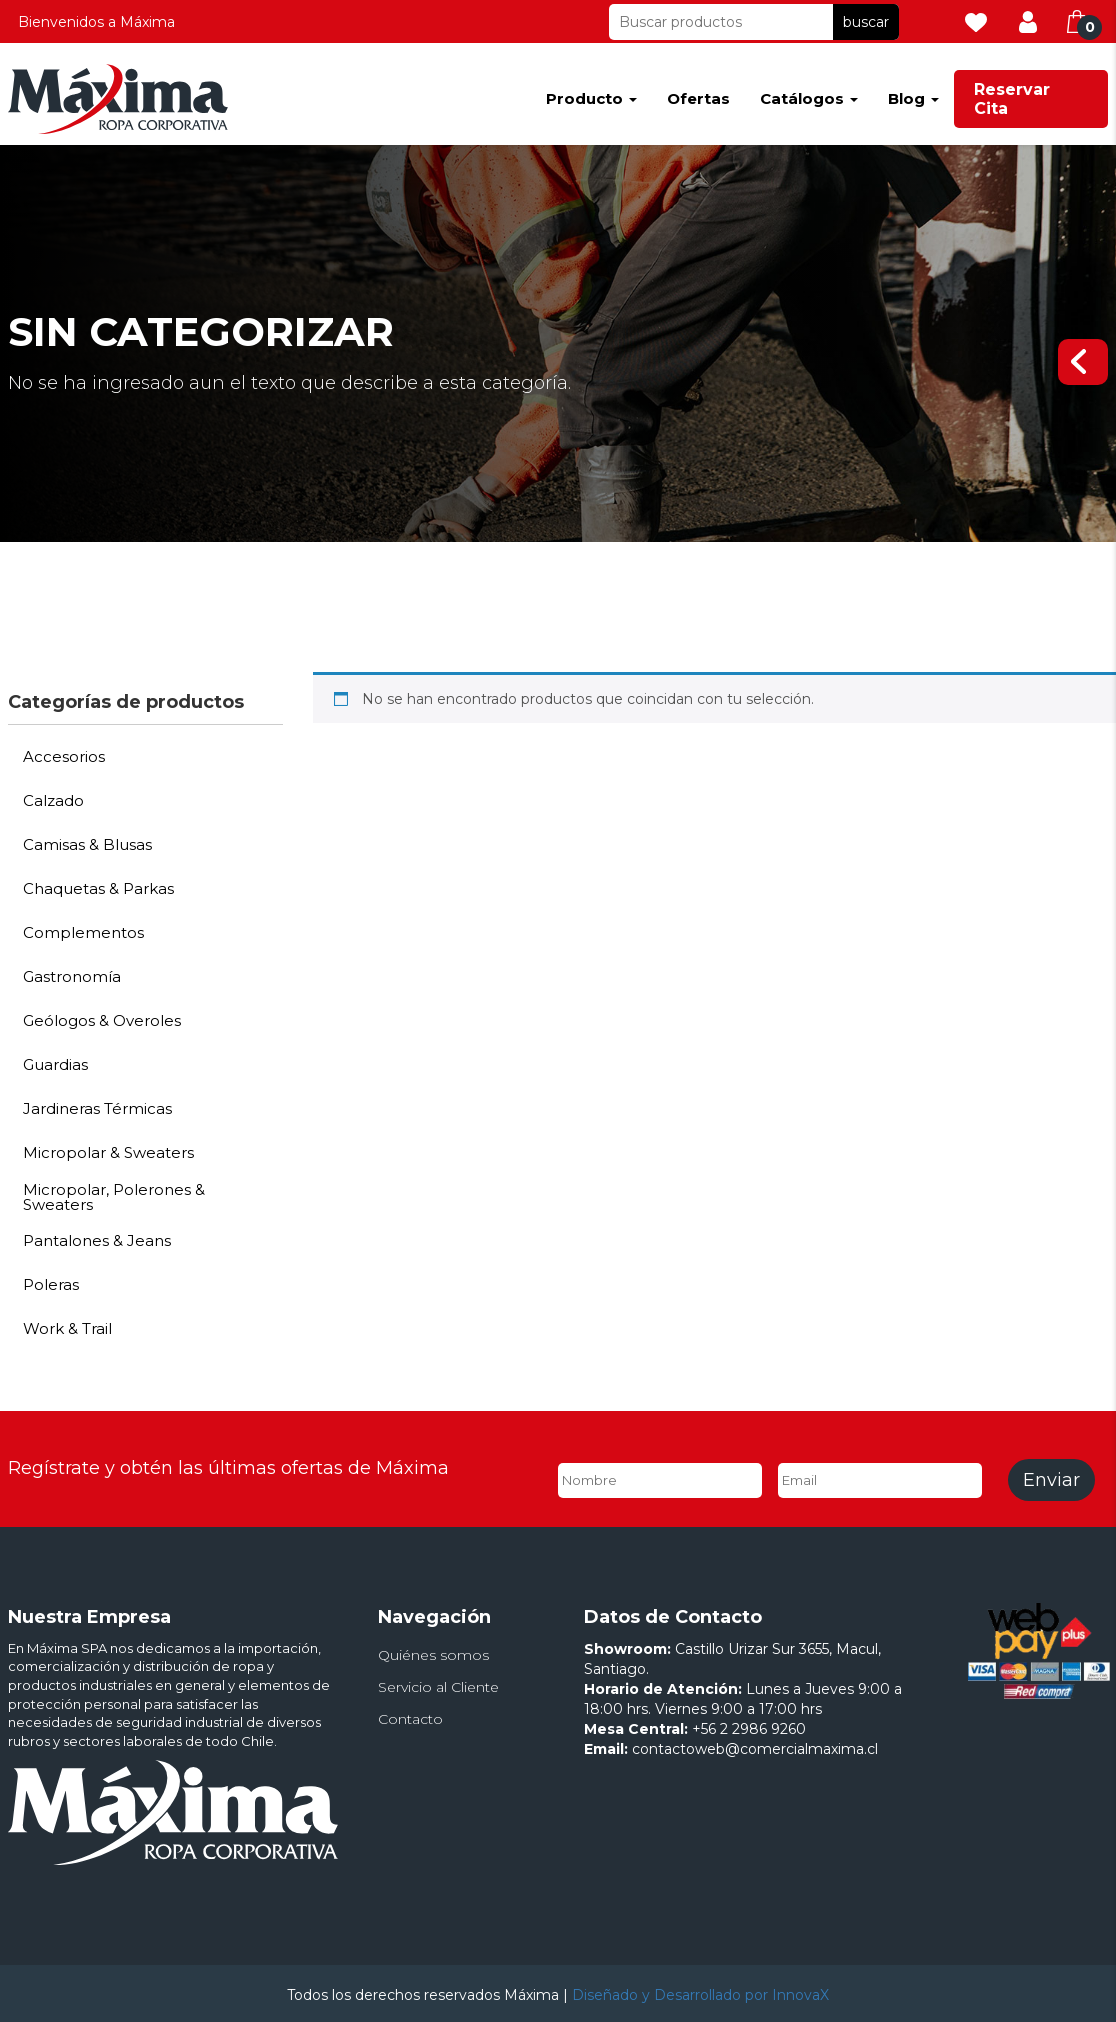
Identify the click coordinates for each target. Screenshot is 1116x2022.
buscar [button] (866, 22)
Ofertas (698, 98)
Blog (913, 98)
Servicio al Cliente (438, 1687)
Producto (591, 98)
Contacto (410, 1719)
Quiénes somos (433, 1655)
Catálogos (809, 98)
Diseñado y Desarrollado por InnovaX (700, 1995)
